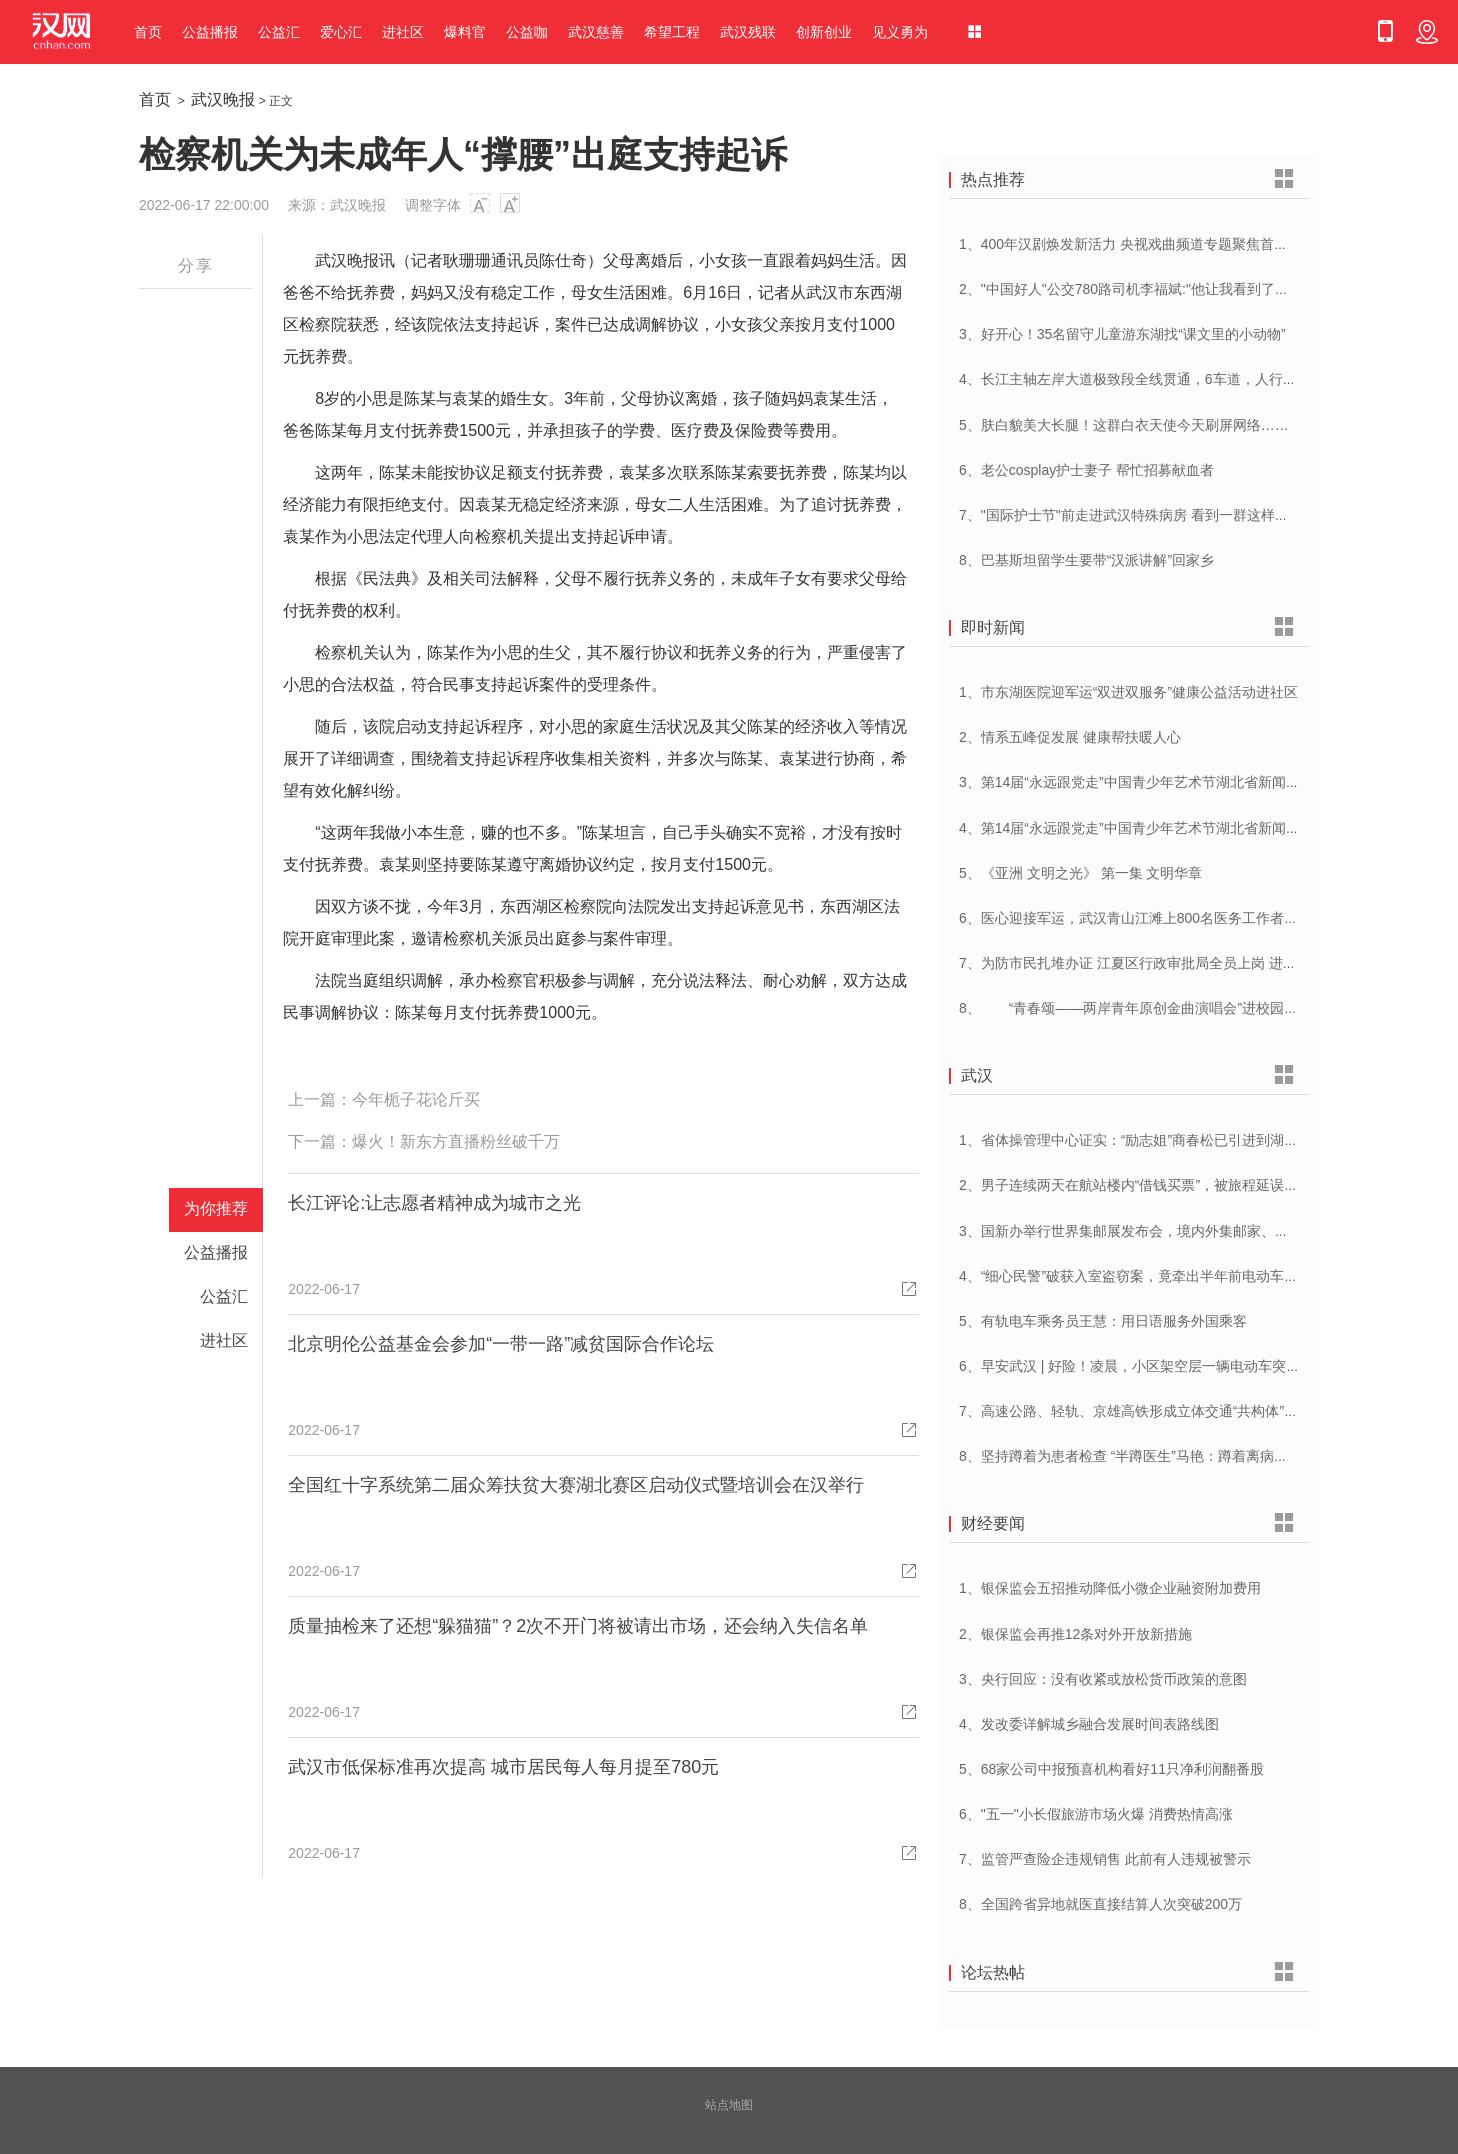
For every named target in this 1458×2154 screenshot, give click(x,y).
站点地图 (729, 2105)
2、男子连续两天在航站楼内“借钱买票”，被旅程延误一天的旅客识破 (1170, 1185)
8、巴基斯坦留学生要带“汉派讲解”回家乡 (1086, 560)
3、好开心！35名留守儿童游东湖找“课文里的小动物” (1122, 334)
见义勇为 (900, 32)
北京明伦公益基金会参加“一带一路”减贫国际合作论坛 (501, 1344)
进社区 (403, 32)
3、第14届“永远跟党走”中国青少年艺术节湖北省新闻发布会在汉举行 (1171, 782)
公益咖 (527, 32)
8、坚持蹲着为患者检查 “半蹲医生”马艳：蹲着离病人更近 (1137, 1456)
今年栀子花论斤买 (416, 1099)
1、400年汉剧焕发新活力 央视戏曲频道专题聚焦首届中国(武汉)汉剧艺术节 (1191, 244)
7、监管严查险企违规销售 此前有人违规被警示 (1105, 1859)
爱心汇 (341, 32)
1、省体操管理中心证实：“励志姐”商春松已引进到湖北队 (1135, 1140)
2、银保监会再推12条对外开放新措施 (1075, 1634)
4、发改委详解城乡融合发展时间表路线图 (1089, 1724)
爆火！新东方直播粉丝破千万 (456, 1141)
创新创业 (824, 32)
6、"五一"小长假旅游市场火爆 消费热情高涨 (1096, 1814)
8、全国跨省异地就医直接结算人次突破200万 (1100, 1904)
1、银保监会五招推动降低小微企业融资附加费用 (1110, 1588)
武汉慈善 (596, 32)
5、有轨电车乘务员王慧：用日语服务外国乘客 (1103, 1321)
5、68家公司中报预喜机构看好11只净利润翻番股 (1111, 1769)
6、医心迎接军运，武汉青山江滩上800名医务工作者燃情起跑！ (1156, 918)
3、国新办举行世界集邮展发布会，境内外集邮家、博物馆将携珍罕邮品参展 (1194, 1231)
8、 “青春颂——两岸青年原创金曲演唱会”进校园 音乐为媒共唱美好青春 (1193, 1008)
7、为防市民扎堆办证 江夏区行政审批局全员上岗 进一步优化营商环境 (1177, 963)
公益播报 (210, 32)
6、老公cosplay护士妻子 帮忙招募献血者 (1086, 470)
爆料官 (465, 32)
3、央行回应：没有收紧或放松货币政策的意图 (1103, 1679)
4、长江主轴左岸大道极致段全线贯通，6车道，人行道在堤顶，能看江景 (1184, 379)
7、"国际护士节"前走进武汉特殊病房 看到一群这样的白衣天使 (1152, 515)
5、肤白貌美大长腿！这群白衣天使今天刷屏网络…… (1124, 425)
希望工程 (672, 32)
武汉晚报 (223, 99)
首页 (148, 32)
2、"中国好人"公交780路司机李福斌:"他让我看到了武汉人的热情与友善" (1182, 289)
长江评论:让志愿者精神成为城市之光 (434, 1203)
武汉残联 (748, 32)
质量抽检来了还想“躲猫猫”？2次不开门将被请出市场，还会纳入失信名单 (578, 1626)
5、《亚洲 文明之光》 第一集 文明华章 (1080, 873)
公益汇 (279, 32)
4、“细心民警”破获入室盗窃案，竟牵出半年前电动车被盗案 (1142, 1276)
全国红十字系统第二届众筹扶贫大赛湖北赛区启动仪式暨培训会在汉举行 (576, 1485)
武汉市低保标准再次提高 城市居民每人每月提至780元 (503, 1767)
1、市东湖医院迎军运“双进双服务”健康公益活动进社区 (1128, 692)
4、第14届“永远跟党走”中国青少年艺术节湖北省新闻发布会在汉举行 (1171, 828)
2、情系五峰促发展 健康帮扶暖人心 (1070, 737)
